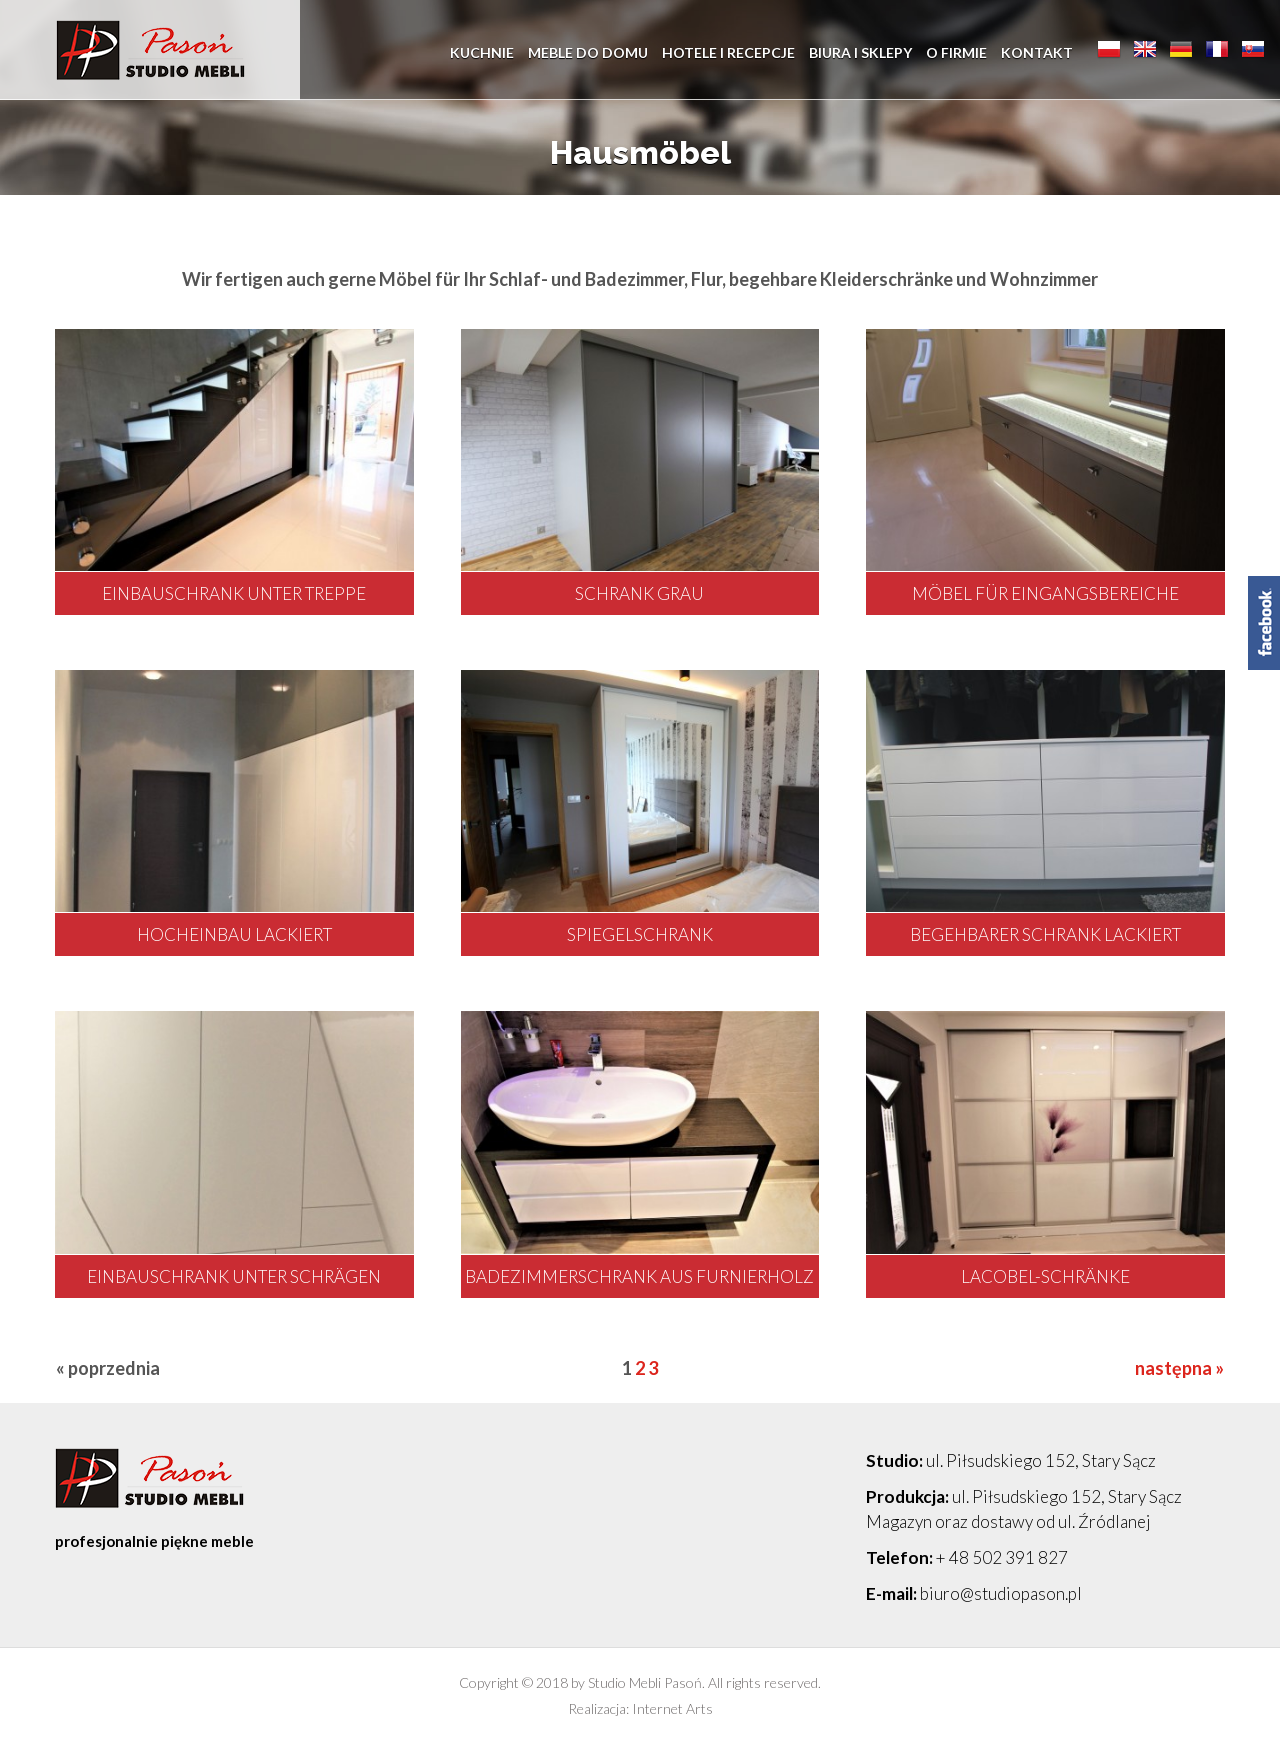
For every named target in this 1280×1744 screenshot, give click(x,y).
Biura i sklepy (860, 49)
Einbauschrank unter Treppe (234, 593)
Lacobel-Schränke (1045, 1276)
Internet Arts (672, 1708)
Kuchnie (482, 49)
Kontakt (1037, 49)
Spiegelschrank (640, 934)
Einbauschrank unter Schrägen (234, 1276)
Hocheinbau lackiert (234, 934)
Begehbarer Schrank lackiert (1045, 934)
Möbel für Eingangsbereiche (1045, 593)
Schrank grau (639, 593)
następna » (1179, 1368)
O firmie (956, 49)
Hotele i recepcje (728, 49)
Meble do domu (588, 49)
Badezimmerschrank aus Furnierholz (639, 1276)
